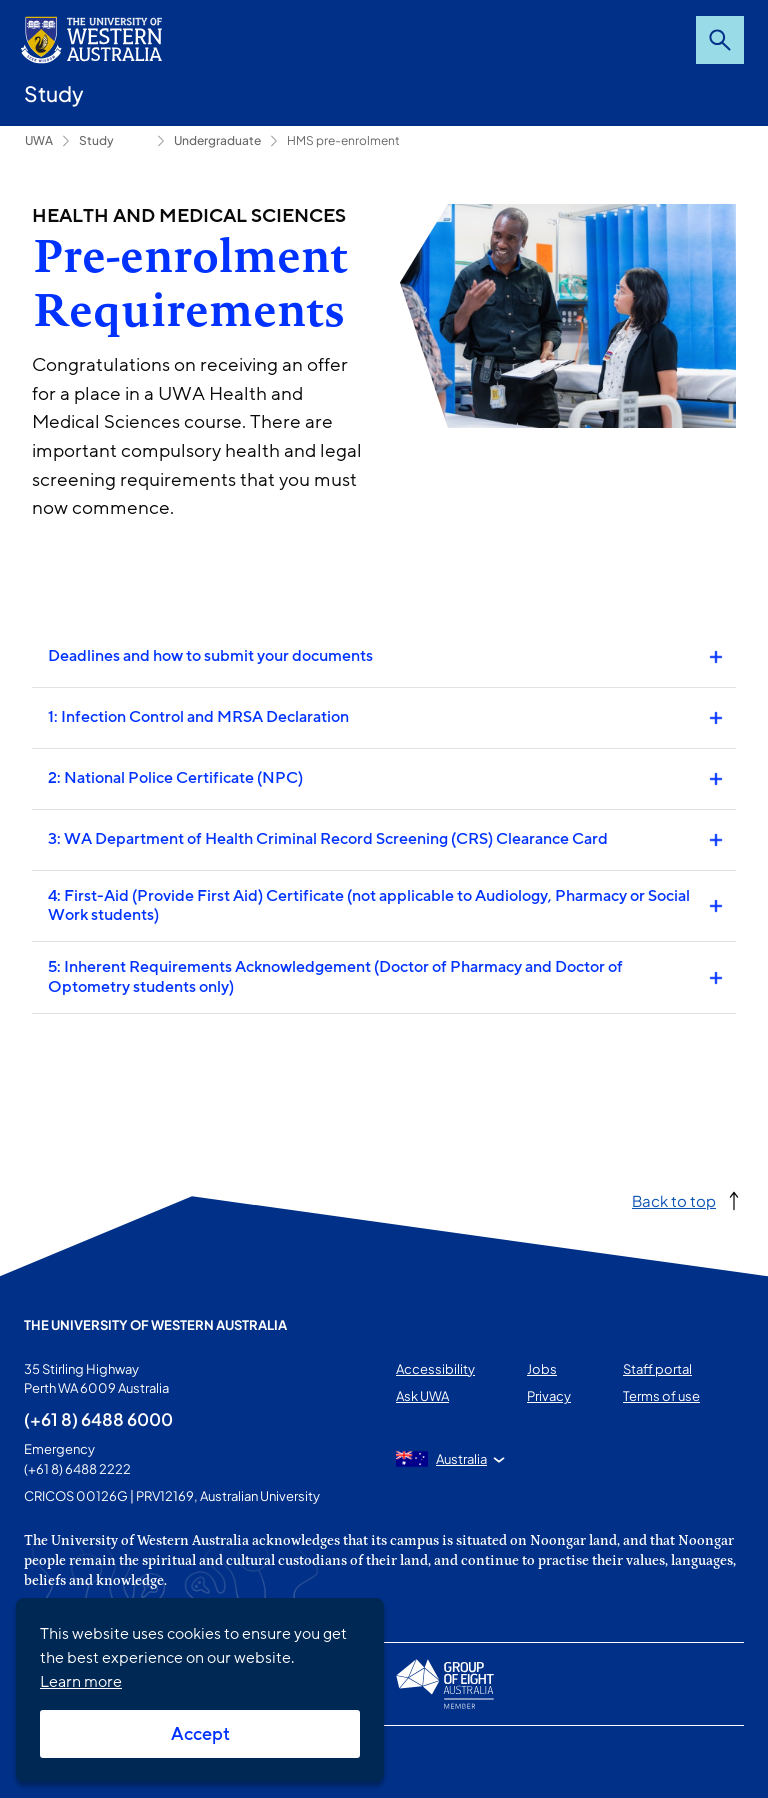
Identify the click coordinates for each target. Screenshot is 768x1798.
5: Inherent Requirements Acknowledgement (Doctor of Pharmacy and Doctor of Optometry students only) (335, 976)
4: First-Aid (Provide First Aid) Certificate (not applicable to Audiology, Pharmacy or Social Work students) (369, 905)
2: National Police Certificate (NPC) (175, 778)
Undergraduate (217, 140)
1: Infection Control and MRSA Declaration (198, 717)
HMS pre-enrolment (343, 140)
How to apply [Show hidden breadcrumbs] (134, 141)
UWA (39, 140)
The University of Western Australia (155, 1325)
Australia (461, 1459)
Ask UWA (422, 1396)
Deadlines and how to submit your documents (210, 656)
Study (54, 93)
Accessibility (435, 1369)
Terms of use (661, 1396)
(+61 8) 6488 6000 (98, 1419)
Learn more (81, 1682)
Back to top (674, 1200)
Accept (200, 1734)
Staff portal (657, 1369)
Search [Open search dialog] (720, 40)
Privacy (549, 1396)
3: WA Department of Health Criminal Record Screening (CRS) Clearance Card (328, 839)
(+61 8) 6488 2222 (77, 1469)
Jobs (542, 1369)
